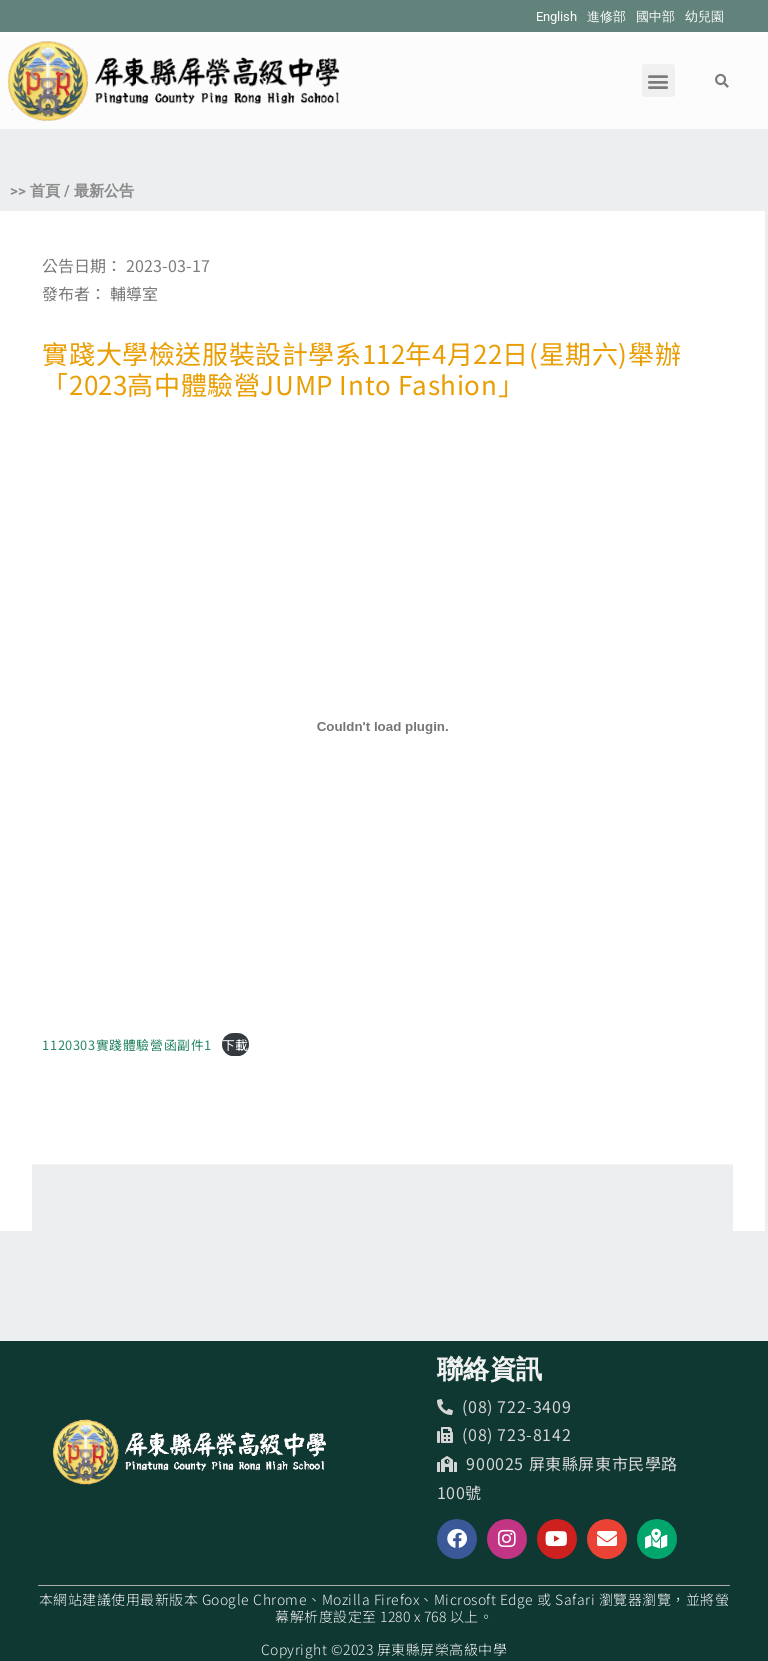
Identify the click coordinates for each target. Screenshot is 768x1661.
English (556, 16)
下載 (235, 1044)
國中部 (655, 16)
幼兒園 (704, 16)
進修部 (606, 16)
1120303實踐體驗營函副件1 (127, 1044)
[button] (658, 80)
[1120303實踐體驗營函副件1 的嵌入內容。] (382, 727)
